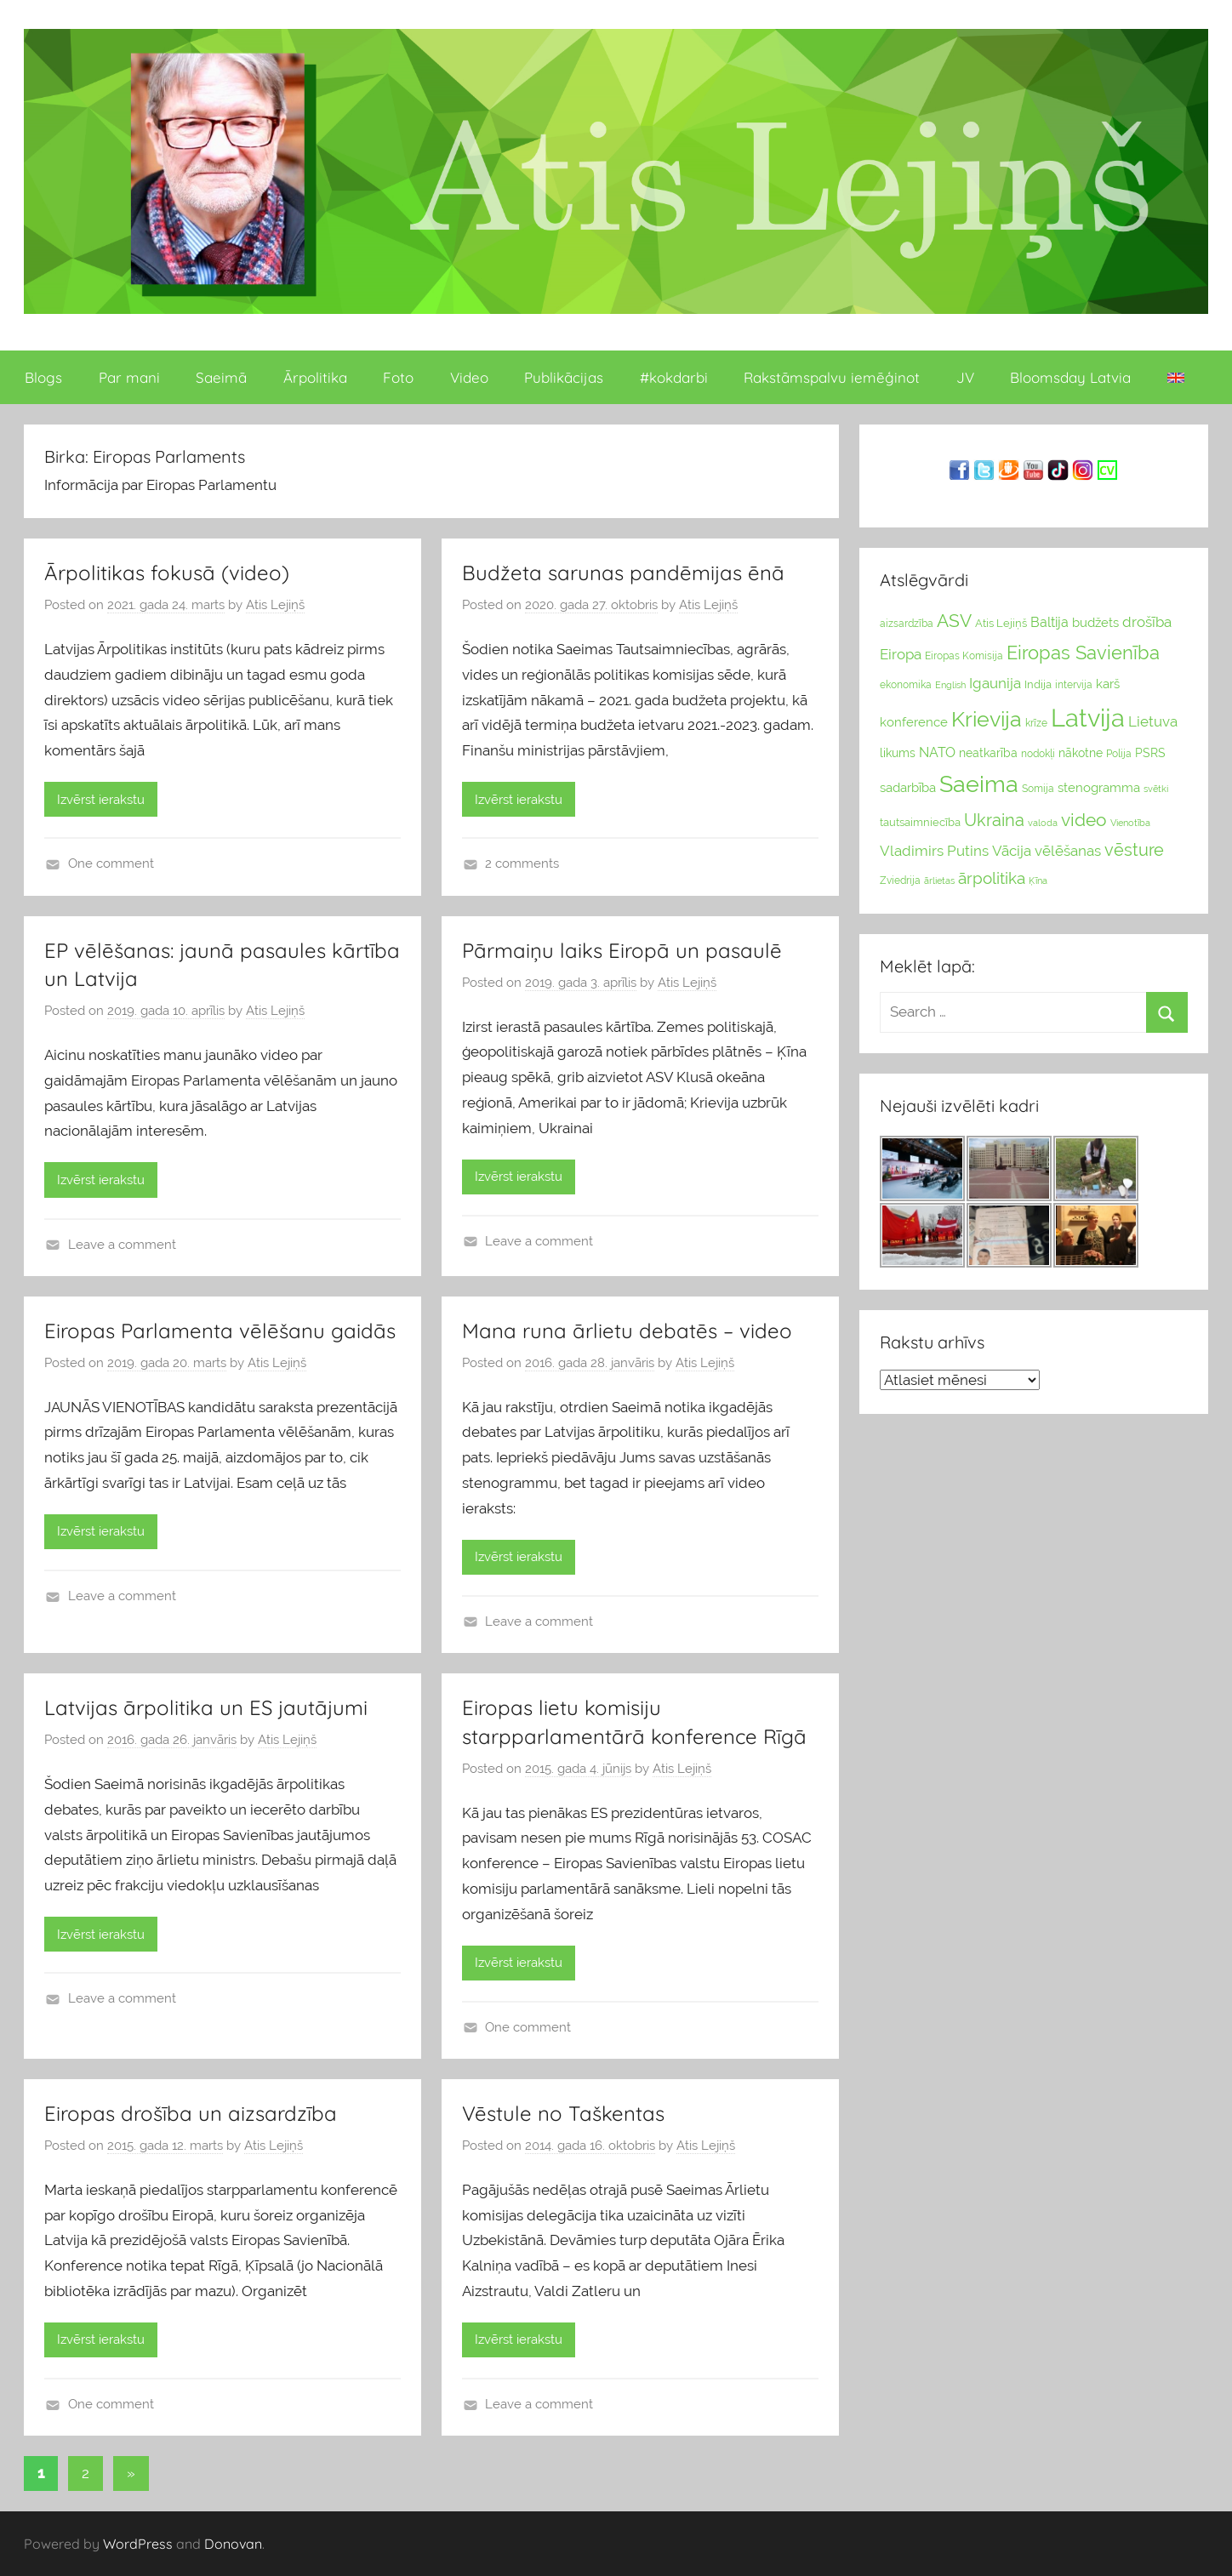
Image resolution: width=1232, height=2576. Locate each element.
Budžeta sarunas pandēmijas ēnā (623, 572)
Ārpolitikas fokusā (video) (166, 572)
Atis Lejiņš (275, 605)
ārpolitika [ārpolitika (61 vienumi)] (991, 878)
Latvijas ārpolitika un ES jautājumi (206, 1707)
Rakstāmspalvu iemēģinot (832, 377)
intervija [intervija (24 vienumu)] (1073, 685)
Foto (398, 377)
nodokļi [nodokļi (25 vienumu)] (1038, 754)
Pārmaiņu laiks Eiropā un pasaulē (622, 950)
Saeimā (221, 377)
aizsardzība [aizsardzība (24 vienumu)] (906, 624)
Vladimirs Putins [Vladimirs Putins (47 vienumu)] (934, 850)
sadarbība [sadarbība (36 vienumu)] (908, 787)
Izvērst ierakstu (101, 799)
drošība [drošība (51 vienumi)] (1147, 621)
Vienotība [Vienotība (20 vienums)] (1130, 823)
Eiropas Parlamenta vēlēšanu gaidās (220, 1330)
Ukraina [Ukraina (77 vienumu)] (994, 820)
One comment (111, 863)
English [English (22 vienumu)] (950, 685)
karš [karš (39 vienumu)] (1108, 684)
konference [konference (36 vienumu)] (914, 722)
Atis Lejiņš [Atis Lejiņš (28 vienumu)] (1001, 623)
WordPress (138, 2543)
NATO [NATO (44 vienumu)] (937, 752)
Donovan (233, 2543)
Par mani (129, 377)
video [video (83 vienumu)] (1084, 819)
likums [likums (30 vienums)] (897, 753)
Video (469, 377)
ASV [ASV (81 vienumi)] (954, 621)
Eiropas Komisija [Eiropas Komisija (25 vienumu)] (964, 656)
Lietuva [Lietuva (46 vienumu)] (1153, 721)
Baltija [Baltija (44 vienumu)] (1049, 622)
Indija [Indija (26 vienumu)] (1038, 684)
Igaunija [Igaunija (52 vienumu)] (995, 683)
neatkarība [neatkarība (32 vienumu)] (988, 753)
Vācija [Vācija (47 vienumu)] (1011, 850)
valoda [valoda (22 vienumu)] (1043, 823)
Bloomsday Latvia (1070, 377)
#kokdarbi (674, 377)
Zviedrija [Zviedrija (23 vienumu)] (900, 880)
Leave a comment (122, 1244)
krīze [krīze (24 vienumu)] (1036, 723)
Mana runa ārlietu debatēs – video (627, 1330)
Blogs (43, 377)
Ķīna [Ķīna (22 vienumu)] (1038, 880)
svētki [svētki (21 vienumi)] (1156, 789)
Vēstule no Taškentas (563, 2113)
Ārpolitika (315, 377)
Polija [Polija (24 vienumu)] (1119, 754)
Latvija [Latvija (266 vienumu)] (1088, 717)
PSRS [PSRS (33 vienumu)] (1150, 753)
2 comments (522, 863)
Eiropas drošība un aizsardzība (190, 2113)
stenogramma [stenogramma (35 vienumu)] (1099, 787)
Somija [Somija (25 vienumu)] (1038, 789)
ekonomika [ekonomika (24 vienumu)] (906, 685)
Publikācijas (563, 377)
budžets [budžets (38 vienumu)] (1095, 622)
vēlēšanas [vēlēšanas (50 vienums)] (1068, 850)
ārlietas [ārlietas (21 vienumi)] (939, 880)
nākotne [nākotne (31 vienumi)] (1080, 753)
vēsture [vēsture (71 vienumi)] (1134, 850)
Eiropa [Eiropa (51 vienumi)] (900, 654)
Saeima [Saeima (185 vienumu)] (978, 784)
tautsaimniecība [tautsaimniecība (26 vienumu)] (920, 822)
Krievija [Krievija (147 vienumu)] (986, 719)
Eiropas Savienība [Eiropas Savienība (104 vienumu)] (1083, 652)
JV (965, 377)
